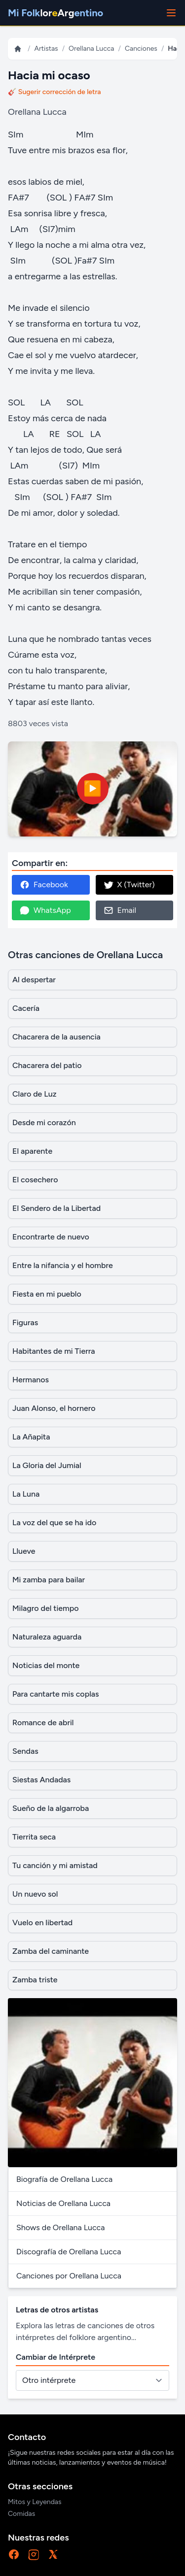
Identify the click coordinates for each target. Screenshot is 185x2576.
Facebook (44, 885)
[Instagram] (33, 2554)
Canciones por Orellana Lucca (68, 2275)
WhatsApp (45, 910)
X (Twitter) (129, 885)
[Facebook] (14, 2554)
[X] (53, 2554)
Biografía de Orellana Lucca (64, 2179)
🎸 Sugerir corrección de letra (54, 92)
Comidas (21, 2513)
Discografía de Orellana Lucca (68, 2251)
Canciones (141, 48)
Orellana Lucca (91, 48)
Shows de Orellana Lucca (60, 2227)
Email (120, 910)
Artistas (46, 48)
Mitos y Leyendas (35, 2502)
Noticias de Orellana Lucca (63, 2203)
